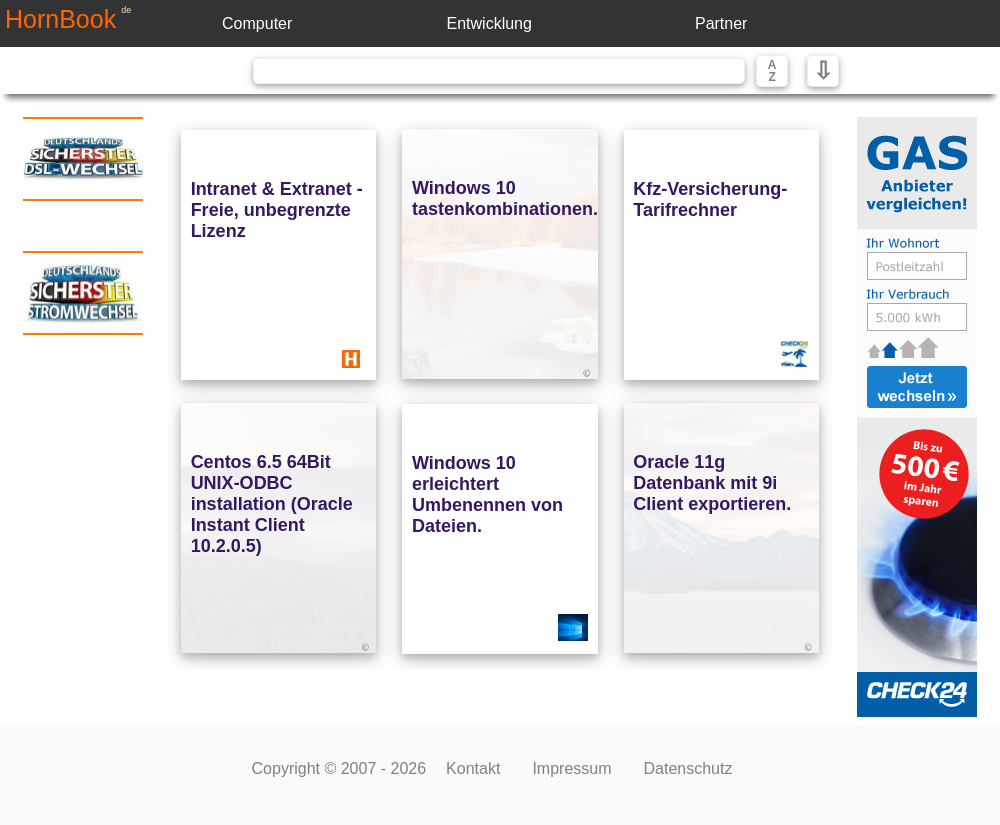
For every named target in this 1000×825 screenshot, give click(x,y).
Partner (721, 23)
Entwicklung (489, 23)
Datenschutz (688, 768)
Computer (257, 23)
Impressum (571, 768)
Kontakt (473, 768)
